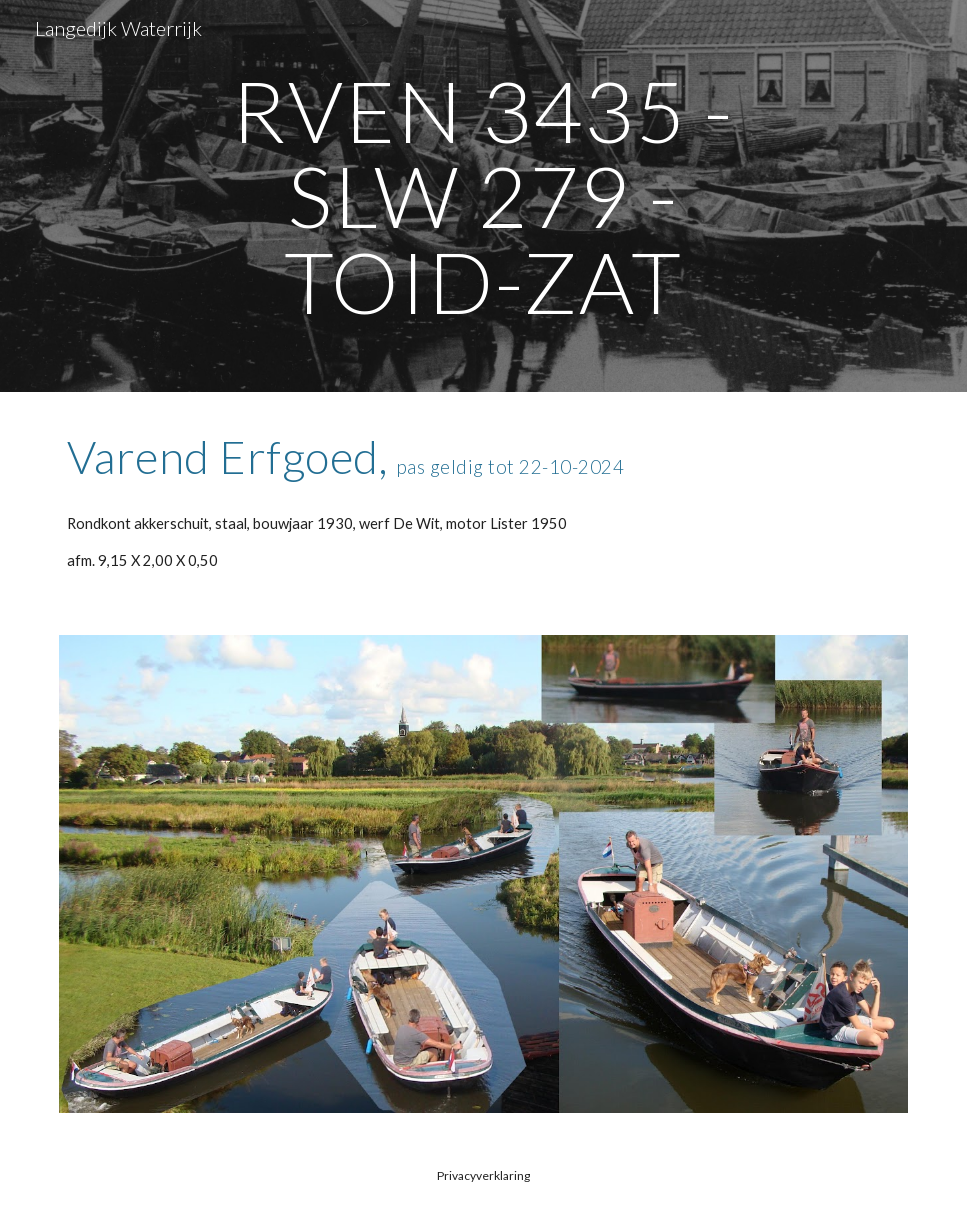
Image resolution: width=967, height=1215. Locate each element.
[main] (483, 196)
